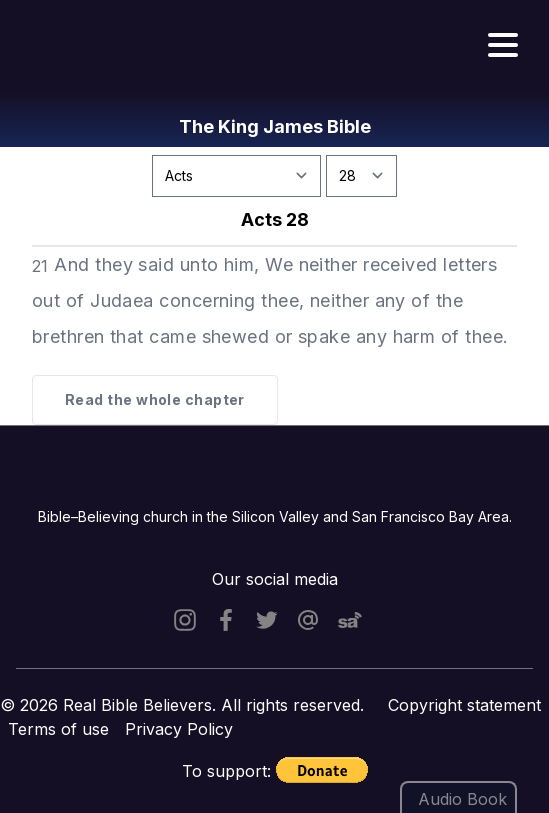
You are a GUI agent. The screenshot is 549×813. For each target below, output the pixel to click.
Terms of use (58, 729)
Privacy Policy (179, 729)
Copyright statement (464, 705)
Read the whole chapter (155, 399)
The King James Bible (275, 126)
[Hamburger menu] (503, 46)
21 (40, 266)
